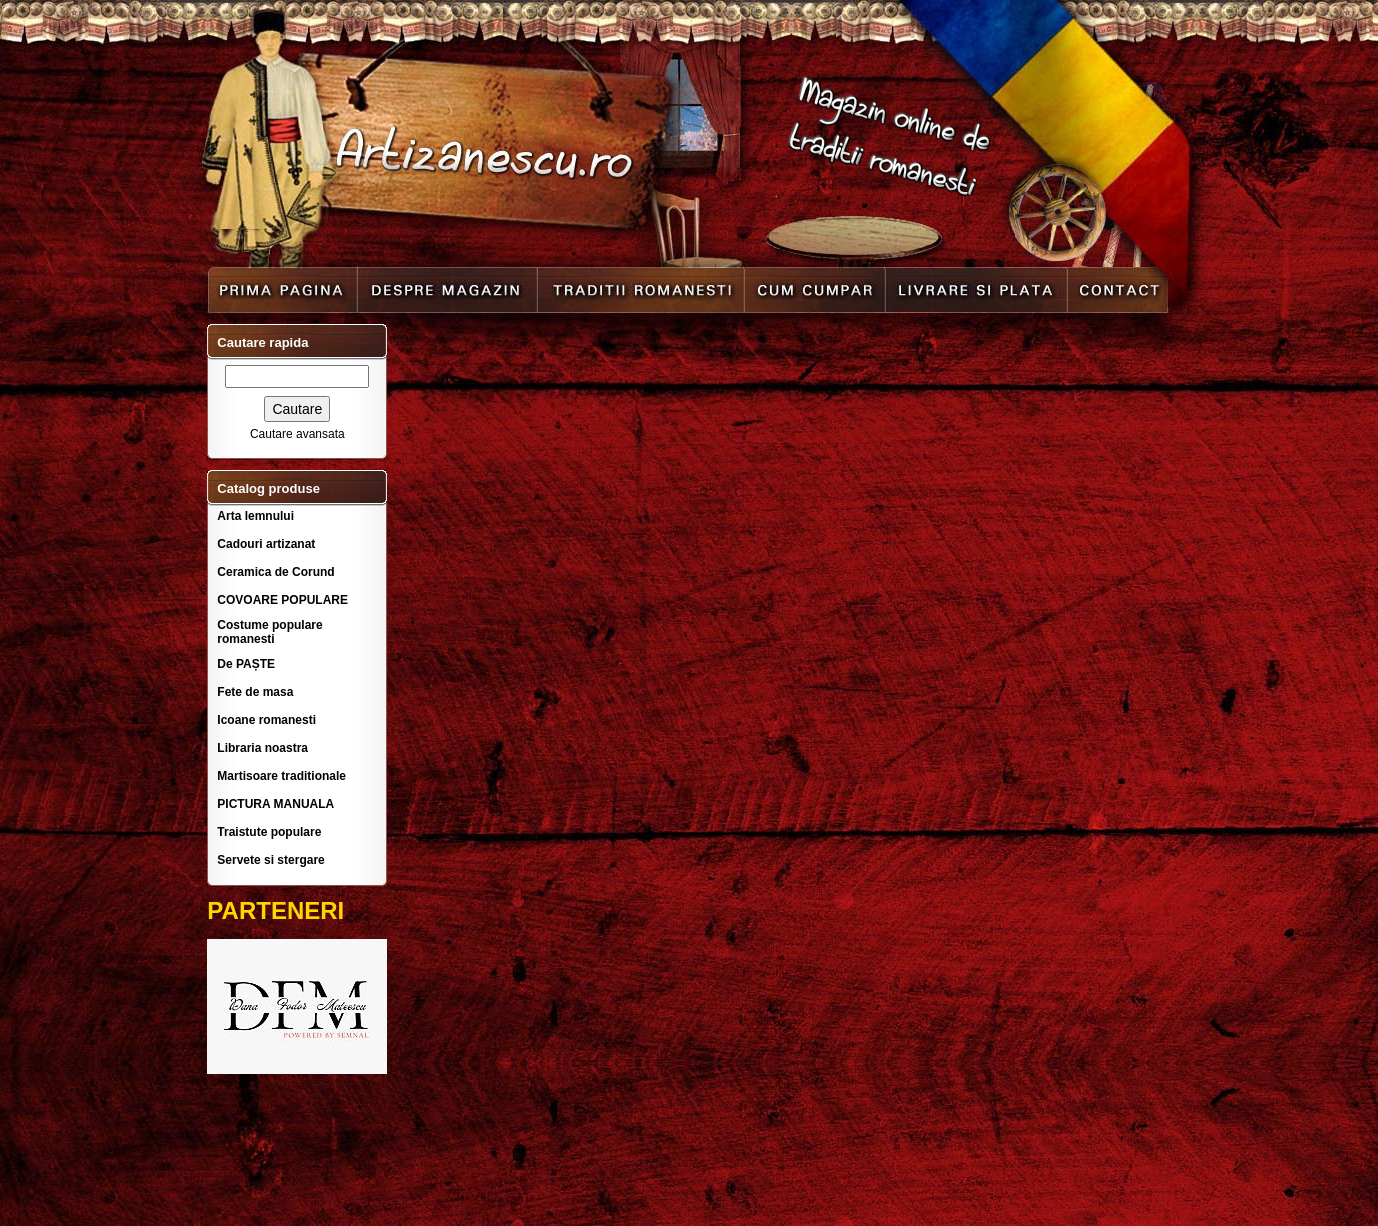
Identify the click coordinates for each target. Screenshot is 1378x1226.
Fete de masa (255, 692)
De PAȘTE (246, 664)
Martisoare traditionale (281, 776)
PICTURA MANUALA (275, 804)
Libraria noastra (262, 748)
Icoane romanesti (266, 720)
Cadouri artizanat (266, 544)
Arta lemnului (255, 516)
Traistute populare (269, 832)
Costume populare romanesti (269, 632)
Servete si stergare (270, 860)
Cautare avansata (297, 434)
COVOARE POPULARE (282, 600)
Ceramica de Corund (275, 572)
